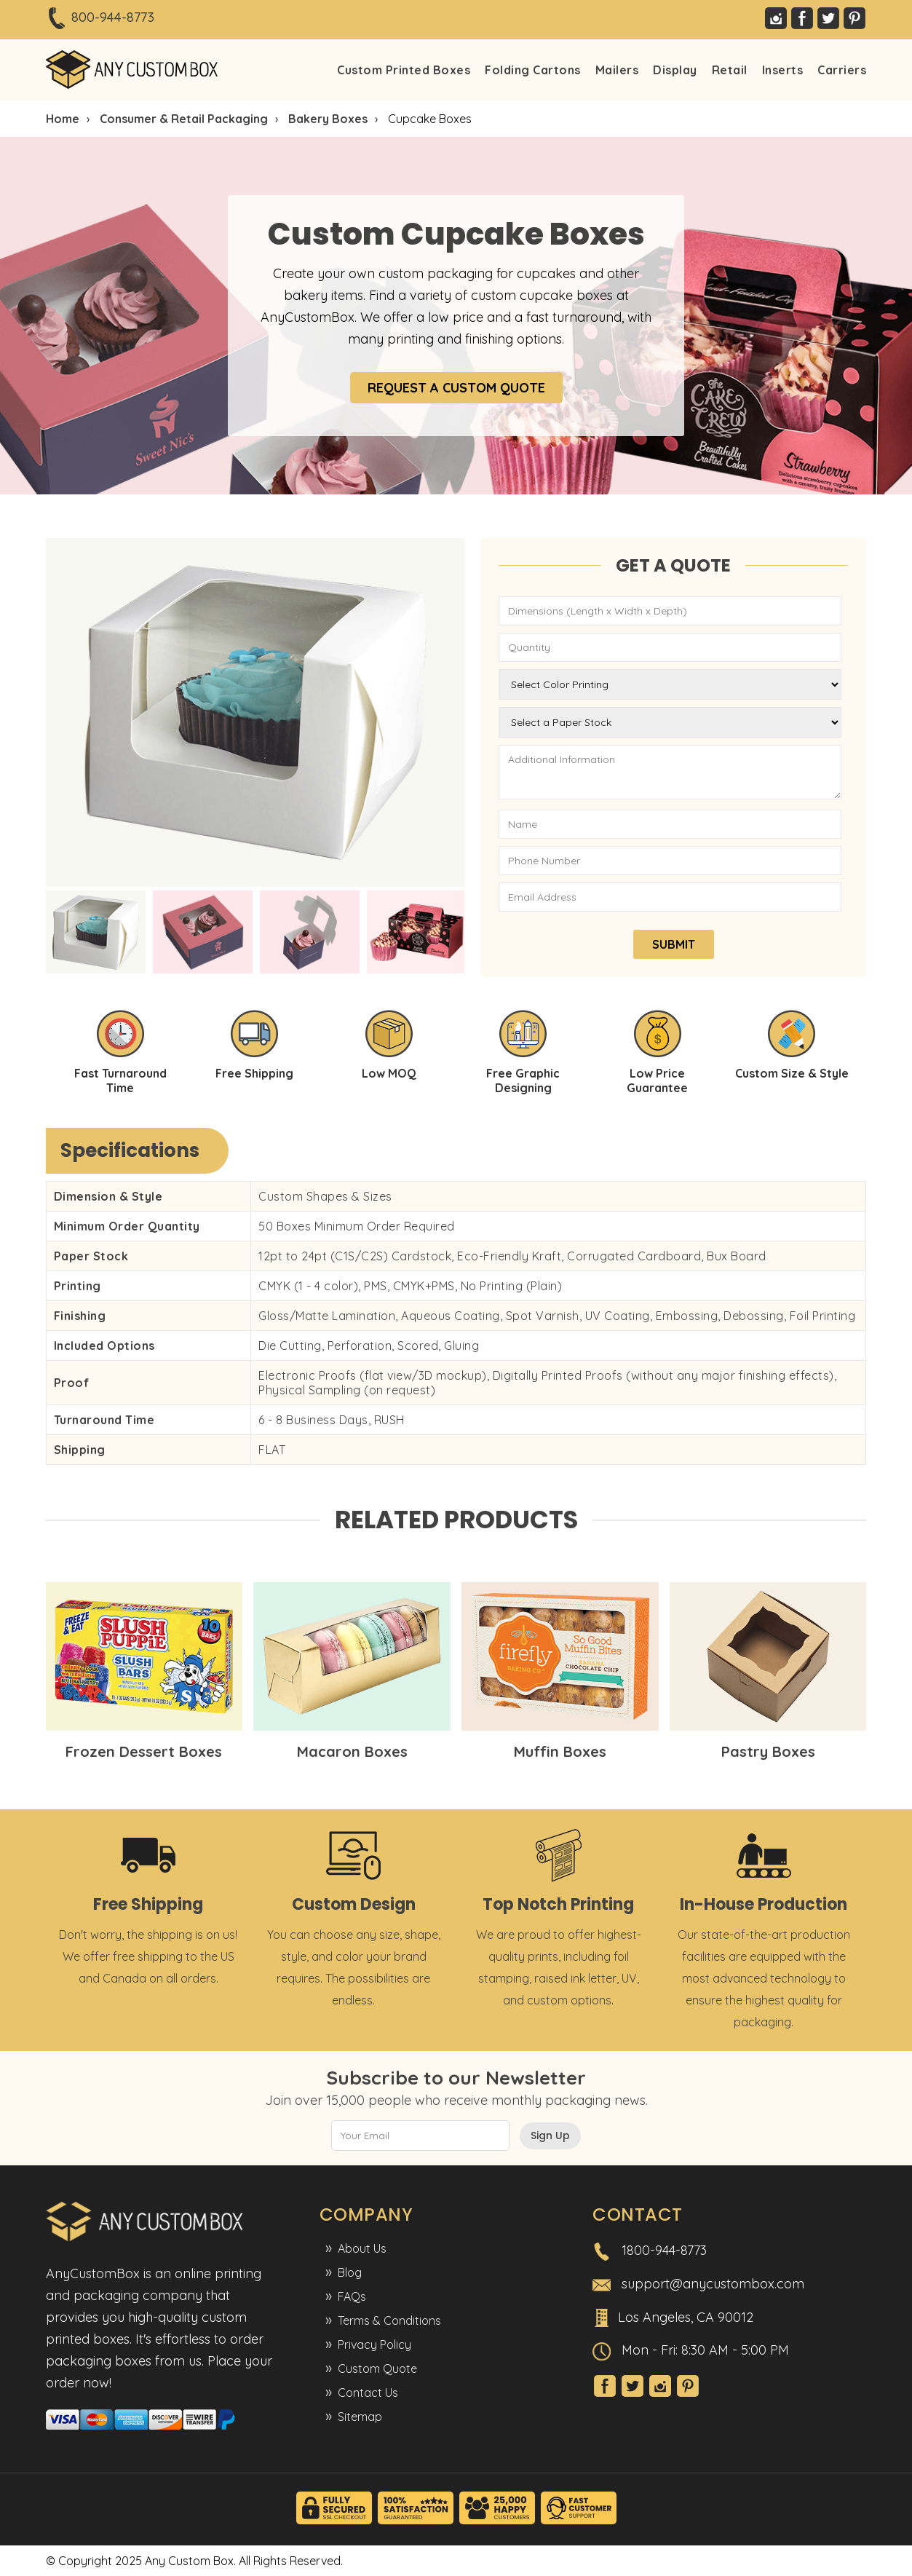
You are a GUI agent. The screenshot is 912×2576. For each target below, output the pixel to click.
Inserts (783, 70)
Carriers (841, 70)
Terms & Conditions (389, 2320)
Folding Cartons (533, 70)
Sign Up (550, 2135)
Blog (350, 2272)
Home (62, 118)
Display (675, 70)
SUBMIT (673, 944)
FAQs (352, 2296)
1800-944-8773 (664, 2250)
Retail (730, 70)
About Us (362, 2248)
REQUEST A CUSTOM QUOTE (456, 387)
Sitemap (360, 2416)
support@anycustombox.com (713, 2283)
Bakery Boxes (328, 118)
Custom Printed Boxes (403, 70)
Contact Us (368, 2392)
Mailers (617, 70)
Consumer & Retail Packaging (184, 118)
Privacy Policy (374, 2344)
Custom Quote (377, 2368)
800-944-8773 (112, 17)
